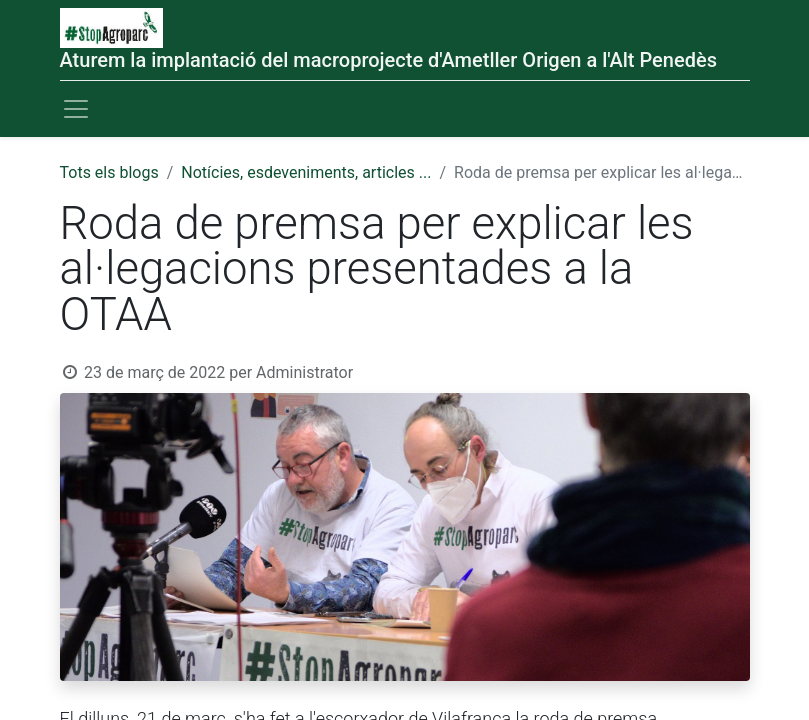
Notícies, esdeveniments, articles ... (306, 172)
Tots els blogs (109, 172)
